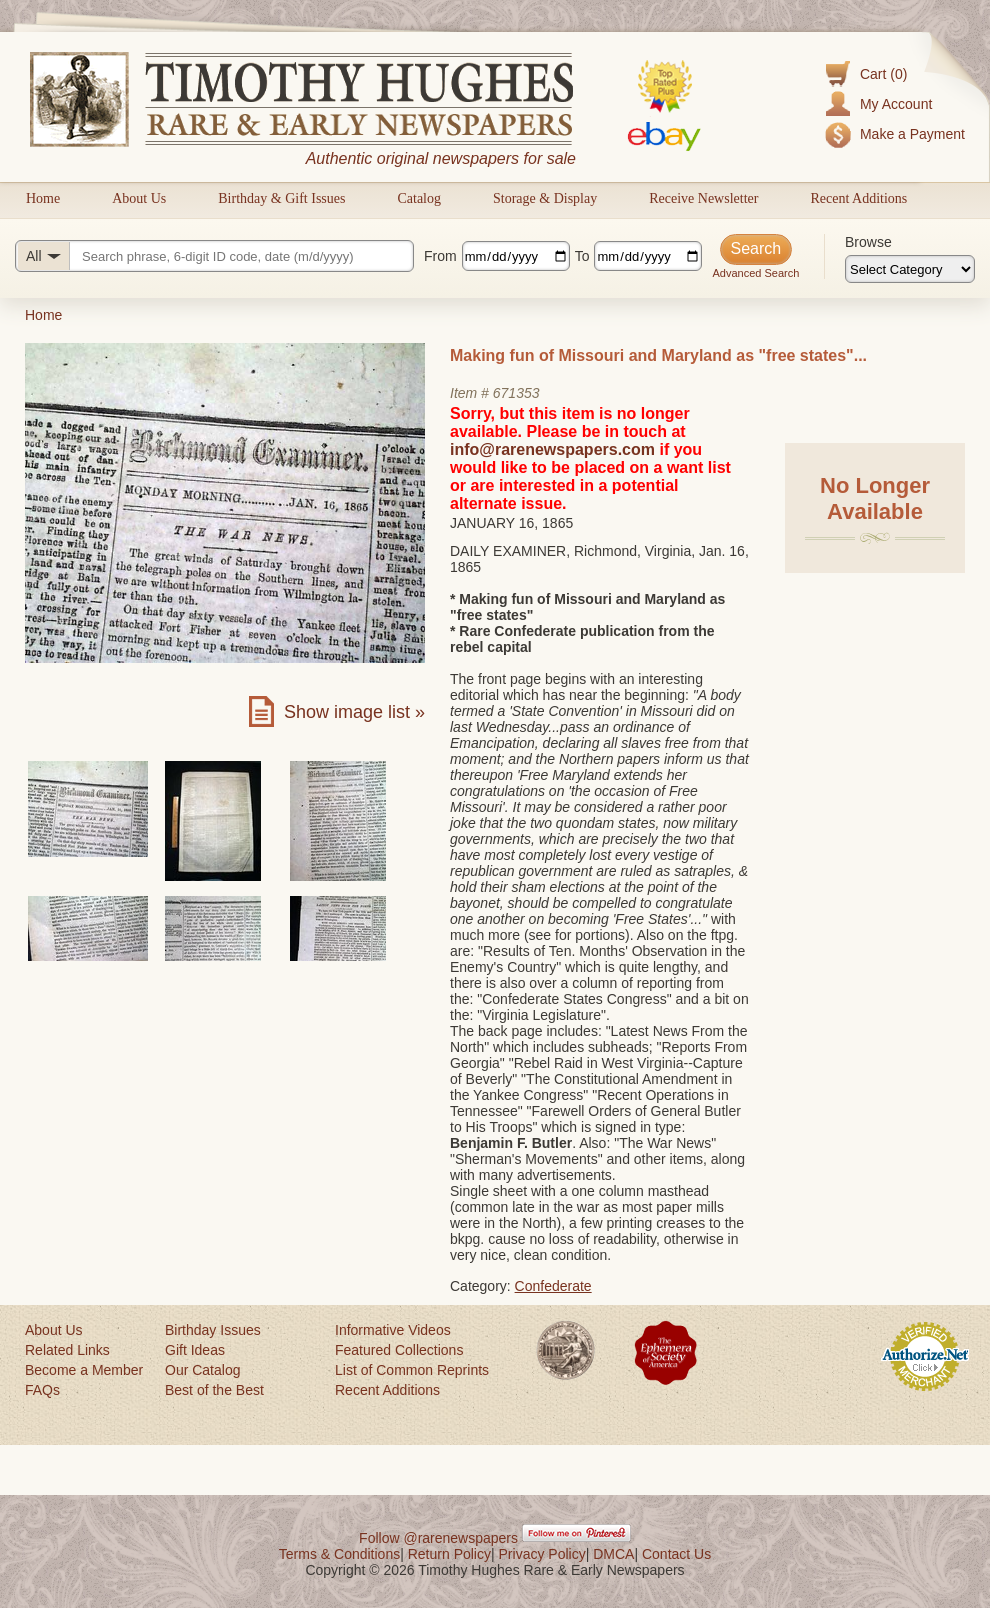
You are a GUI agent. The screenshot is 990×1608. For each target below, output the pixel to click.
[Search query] (214, 256)
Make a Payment (912, 134)
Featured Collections (399, 1350)
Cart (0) (883, 74)
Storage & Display (545, 198)
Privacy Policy (542, 1554)
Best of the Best (214, 1390)
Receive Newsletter (703, 198)
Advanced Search (755, 273)
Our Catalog (202, 1370)
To (582, 256)
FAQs (42, 1390)
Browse (868, 242)
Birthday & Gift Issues (281, 198)
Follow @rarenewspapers (438, 1538)
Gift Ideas (195, 1350)
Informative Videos (393, 1330)
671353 (516, 393)
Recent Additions (858, 198)
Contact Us (676, 1554)
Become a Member (84, 1370)
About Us (139, 198)
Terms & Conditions (339, 1554)
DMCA (613, 1554)
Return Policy (449, 1554)
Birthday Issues (213, 1330)
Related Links (67, 1350)
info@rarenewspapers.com (552, 449)
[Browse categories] (910, 269)
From (440, 256)
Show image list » (354, 712)
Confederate (553, 1286)
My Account (896, 104)
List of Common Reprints (412, 1370)
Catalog (419, 198)
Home (43, 198)
